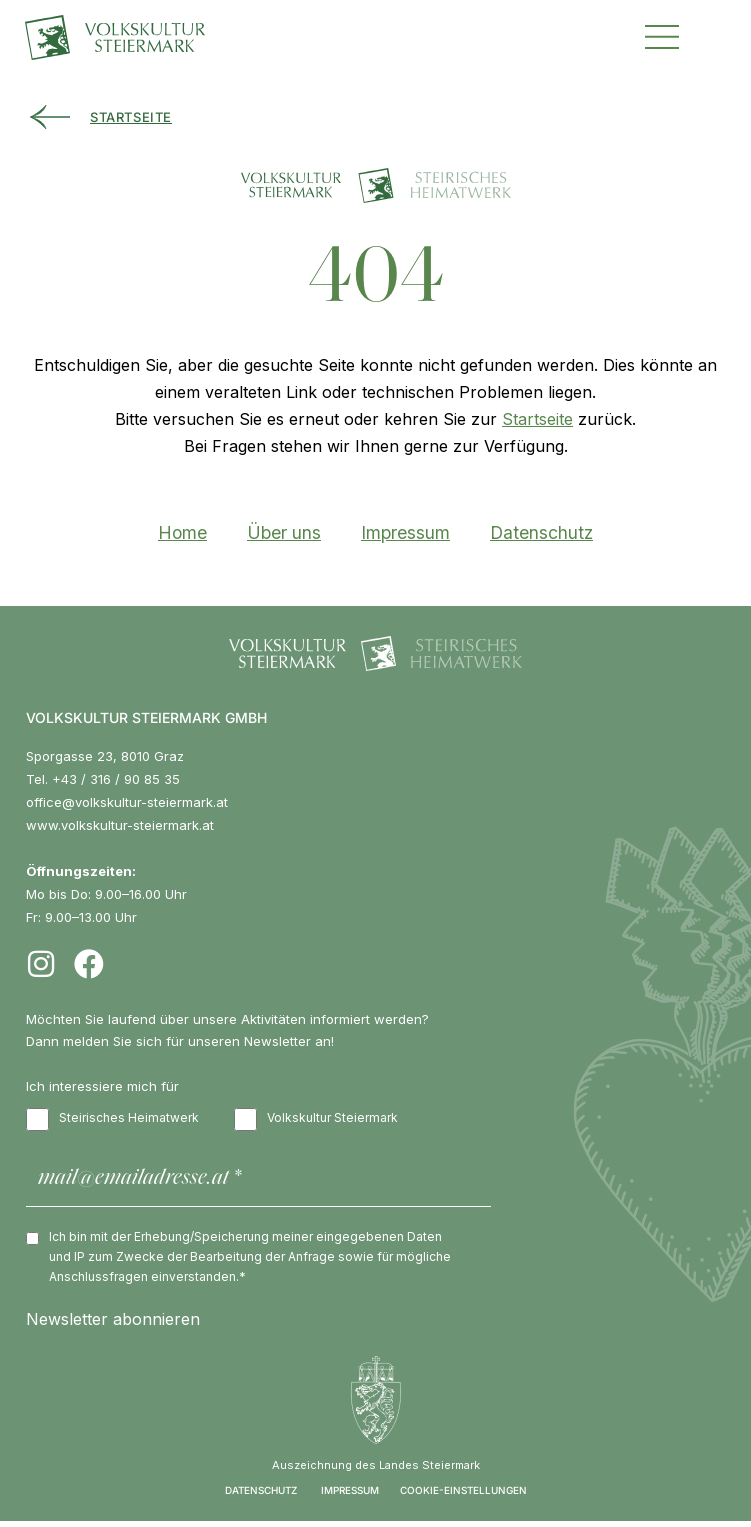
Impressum (405, 532)
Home (182, 532)
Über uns (284, 532)
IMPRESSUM (350, 1496)
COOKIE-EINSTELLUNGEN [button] (463, 1496)
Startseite (537, 419)
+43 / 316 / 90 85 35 (116, 779)
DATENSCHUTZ (261, 1496)
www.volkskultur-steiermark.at (120, 825)
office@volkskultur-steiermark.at (127, 802)
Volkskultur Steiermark (316, 1119)
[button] (662, 34)
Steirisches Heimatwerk (112, 1119)
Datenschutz (541, 532)
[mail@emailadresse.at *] (258, 1181)
